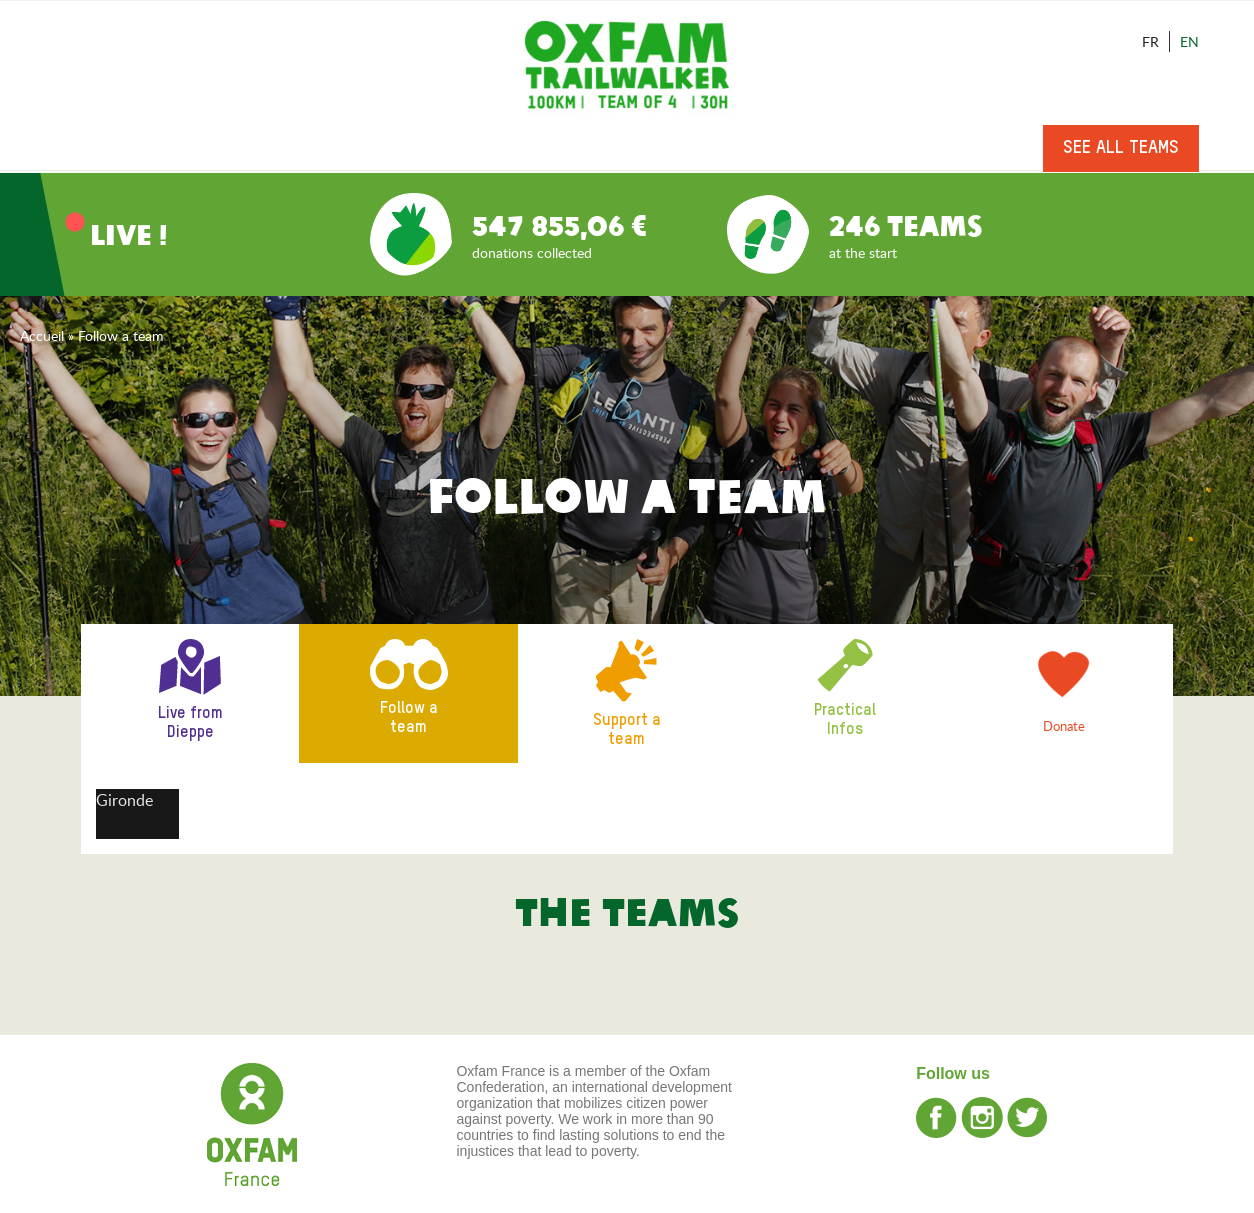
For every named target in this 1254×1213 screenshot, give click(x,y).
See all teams (1121, 148)
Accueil (42, 335)
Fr (1150, 41)
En (1189, 41)
